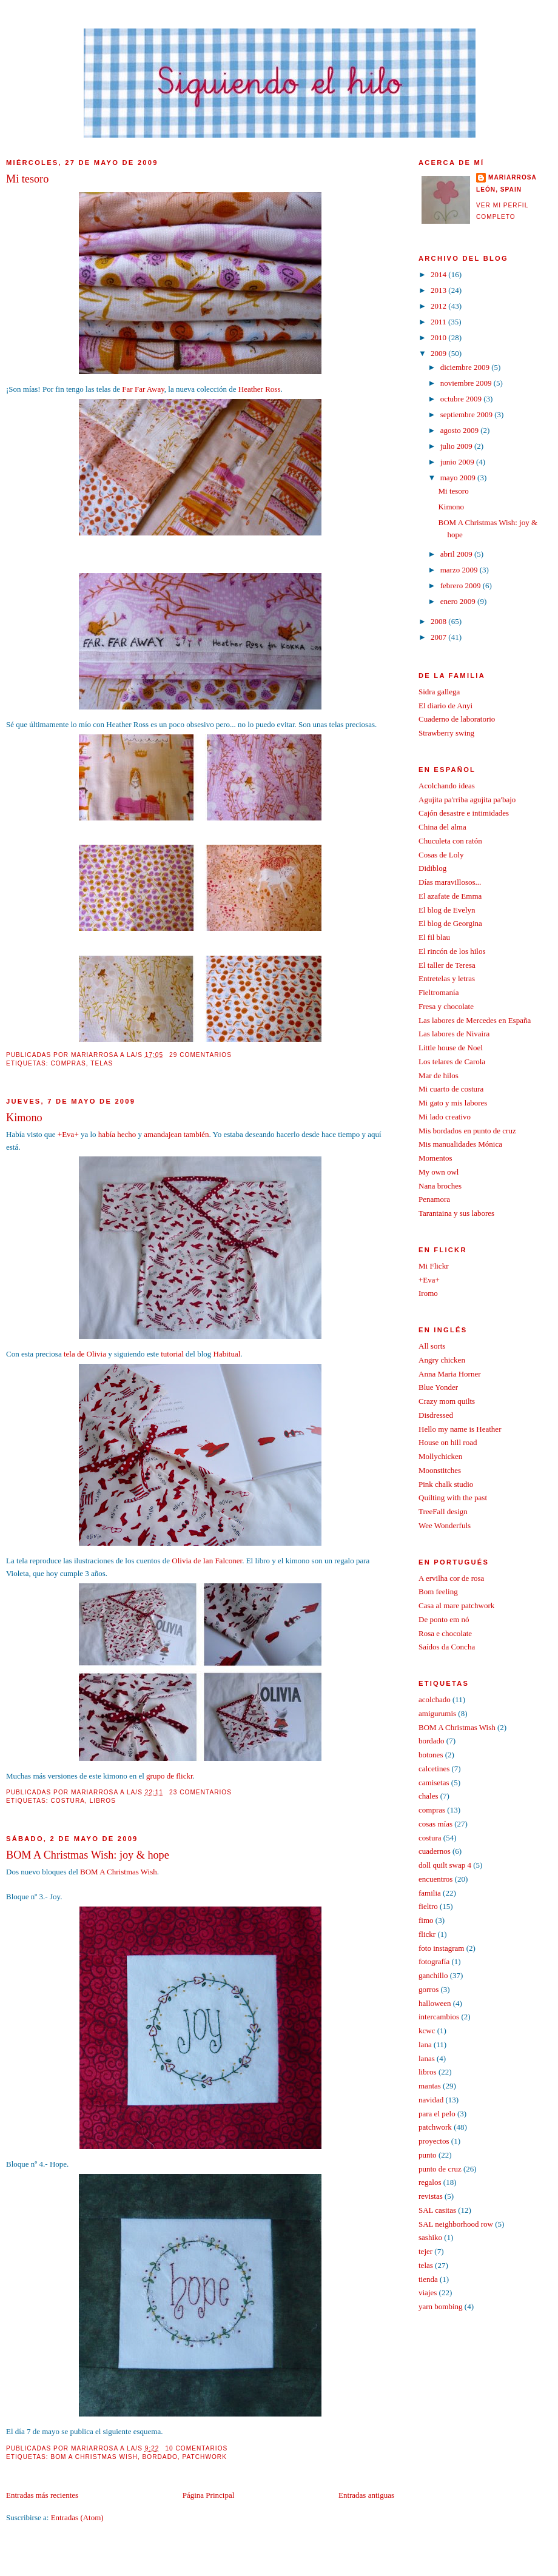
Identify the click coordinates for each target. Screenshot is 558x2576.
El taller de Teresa (447, 965)
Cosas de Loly (441, 854)
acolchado (435, 1699)
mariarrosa (512, 177)
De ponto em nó (444, 1619)
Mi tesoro (27, 179)
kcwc (427, 2030)
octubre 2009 (461, 398)
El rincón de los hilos (452, 951)
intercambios (439, 2016)
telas (101, 1063)
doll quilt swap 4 (445, 1865)
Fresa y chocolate (446, 1006)
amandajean (162, 1134)
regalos (430, 2182)
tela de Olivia (85, 1353)
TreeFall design (443, 1511)
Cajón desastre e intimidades (464, 812)
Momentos (435, 1157)
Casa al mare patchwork (456, 1605)
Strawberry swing (446, 732)
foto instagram (441, 1948)
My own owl (439, 1171)
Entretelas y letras (447, 978)
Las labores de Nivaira (454, 1033)
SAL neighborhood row (456, 2224)
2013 (439, 290)
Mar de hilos (439, 1075)
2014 (439, 274)
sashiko (430, 2237)
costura (67, 1800)
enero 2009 (458, 601)
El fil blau (434, 937)
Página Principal (209, 2495)
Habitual (227, 1353)
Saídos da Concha (447, 1646)
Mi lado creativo (445, 1116)
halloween (435, 2003)
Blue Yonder (438, 1387)
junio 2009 (458, 461)
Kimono (24, 1118)
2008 (439, 621)
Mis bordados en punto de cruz (467, 1130)
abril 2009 (457, 553)
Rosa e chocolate (445, 1633)
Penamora (434, 1199)
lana (425, 2044)
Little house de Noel (451, 1047)
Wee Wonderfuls (445, 1525)
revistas (431, 2196)
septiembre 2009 (467, 414)
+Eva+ (68, 1134)
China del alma (442, 826)
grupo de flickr (169, 1775)
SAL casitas (437, 2210)
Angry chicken (442, 1359)
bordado (160, 2457)
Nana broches (440, 1185)
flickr (427, 1934)
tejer (425, 2251)
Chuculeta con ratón (450, 840)
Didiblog (432, 868)
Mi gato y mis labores (453, 1102)
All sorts (432, 1345)
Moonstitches (440, 1470)
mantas (430, 2085)
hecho (126, 1134)
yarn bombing (441, 2306)
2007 (439, 637)
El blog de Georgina (450, 923)
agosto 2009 (460, 430)
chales (428, 1795)
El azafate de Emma (450, 896)
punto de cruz (440, 2168)
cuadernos (435, 1851)
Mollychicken (440, 1456)
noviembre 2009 (467, 382)
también (196, 1134)
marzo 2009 (460, 569)
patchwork (205, 2457)
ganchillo (433, 1975)
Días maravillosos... (450, 882)
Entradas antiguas (366, 2495)
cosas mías (435, 1823)
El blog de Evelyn (447, 909)
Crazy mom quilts (447, 1401)
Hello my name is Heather (460, 1429)
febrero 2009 (461, 585)
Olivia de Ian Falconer (207, 1560)
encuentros (435, 1878)
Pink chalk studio (446, 1484)
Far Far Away (143, 389)
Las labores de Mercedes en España (475, 1020)
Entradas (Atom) (77, 2517)
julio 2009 (457, 446)
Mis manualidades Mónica (460, 1144)
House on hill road (448, 1442)
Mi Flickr (433, 1265)
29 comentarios (200, 1055)
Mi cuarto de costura (451, 1088)
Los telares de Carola (452, 1061)
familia (430, 1892)
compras (68, 1063)
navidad (431, 2099)
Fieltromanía (439, 992)
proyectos (434, 2140)
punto (428, 2154)
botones (431, 1754)
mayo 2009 (458, 477)
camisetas (434, 1782)
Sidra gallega (439, 691)
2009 (439, 353)
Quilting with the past (453, 1497)
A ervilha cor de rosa (451, 1578)
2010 (439, 337)
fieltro (428, 1906)
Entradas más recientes (42, 2495)
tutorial (172, 1353)
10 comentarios (196, 2448)
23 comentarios (200, 1792)
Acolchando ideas (447, 785)
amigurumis (437, 1713)
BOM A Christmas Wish (118, 1871)
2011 (439, 321)
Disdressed (436, 1415)
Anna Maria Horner (450, 1373)
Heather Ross (259, 389)
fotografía (434, 1961)
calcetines (434, 1768)
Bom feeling (438, 1591)
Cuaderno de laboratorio (457, 718)
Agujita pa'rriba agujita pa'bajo (467, 799)
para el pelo (437, 2113)
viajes (428, 2292)
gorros (429, 1989)
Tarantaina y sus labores (456, 1213)
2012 (439, 305)
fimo (426, 1920)
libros (103, 1800)
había (106, 1134)
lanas (427, 2058)
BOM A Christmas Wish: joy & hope (87, 1855)
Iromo (428, 1293)
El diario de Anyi (445, 705)
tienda (428, 2279)
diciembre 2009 (465, 367)
